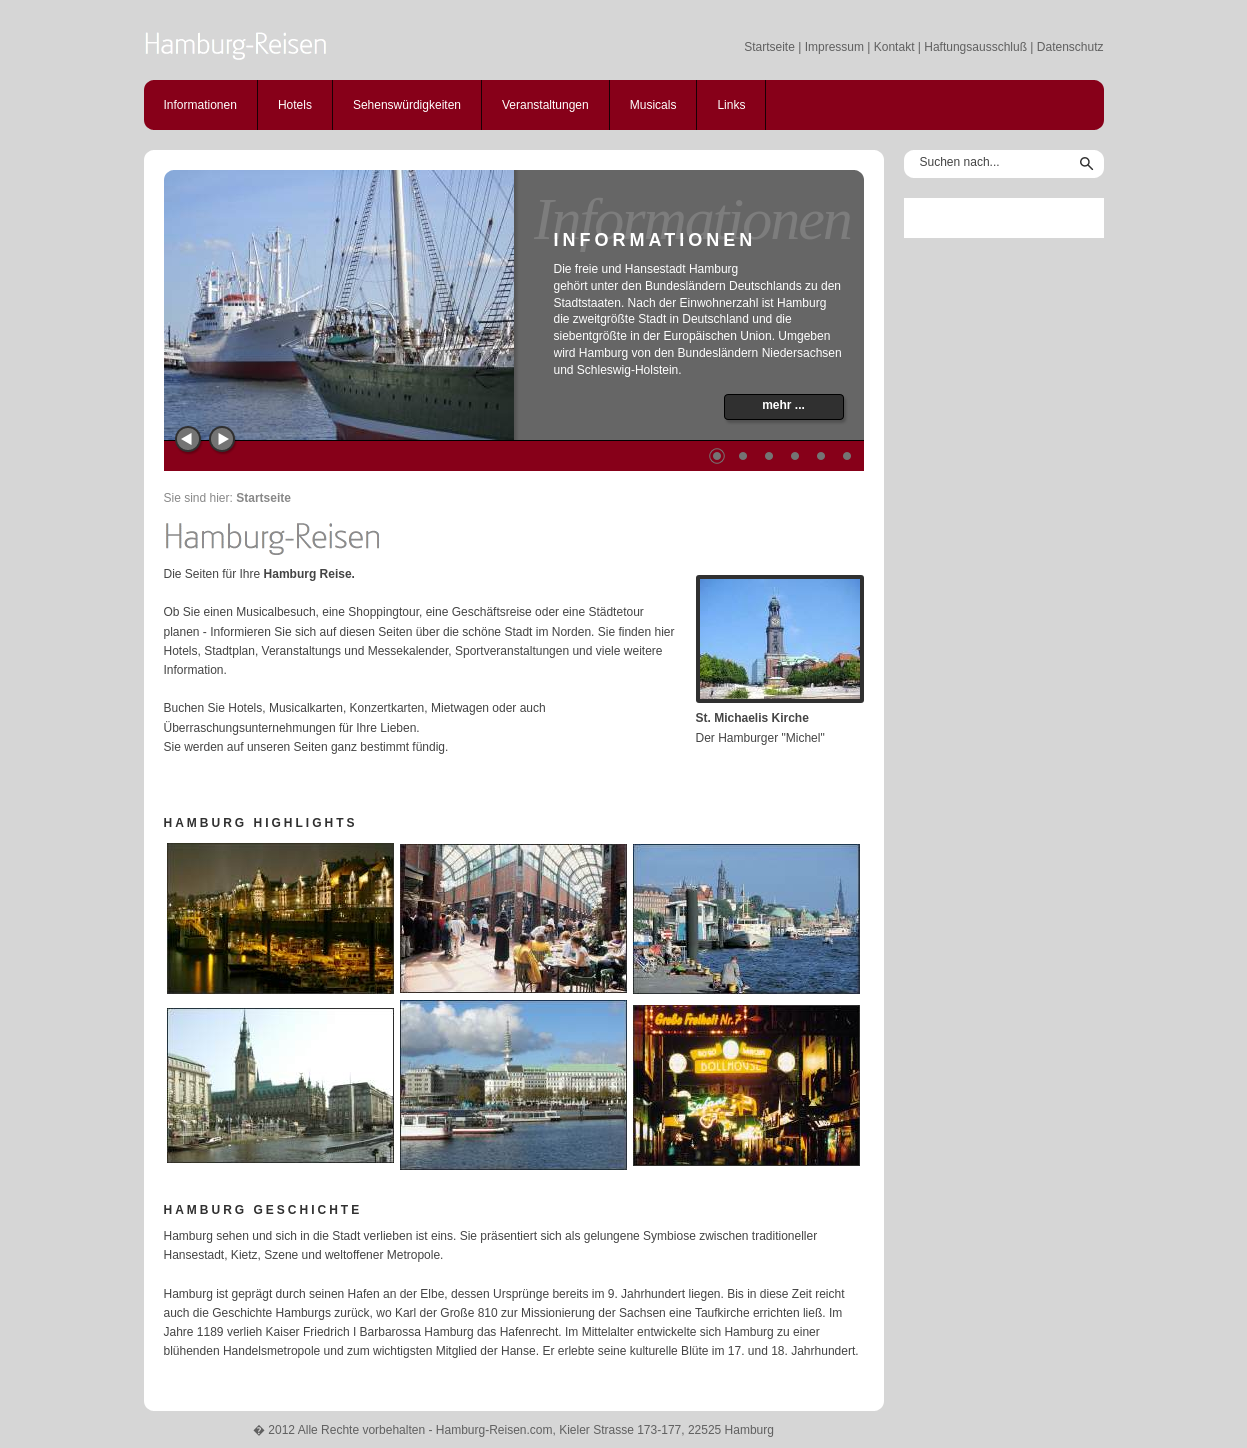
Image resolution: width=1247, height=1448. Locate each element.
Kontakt (894, 47)
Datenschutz (1070, 47)
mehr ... (783, 405)
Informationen (200, 105)
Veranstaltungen (545, 105)
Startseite (769, 47)
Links (731, 105)
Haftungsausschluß (975, 47)
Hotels (295, 105)
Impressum (834, 47)
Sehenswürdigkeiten (407, 105)
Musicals (653, 105)
